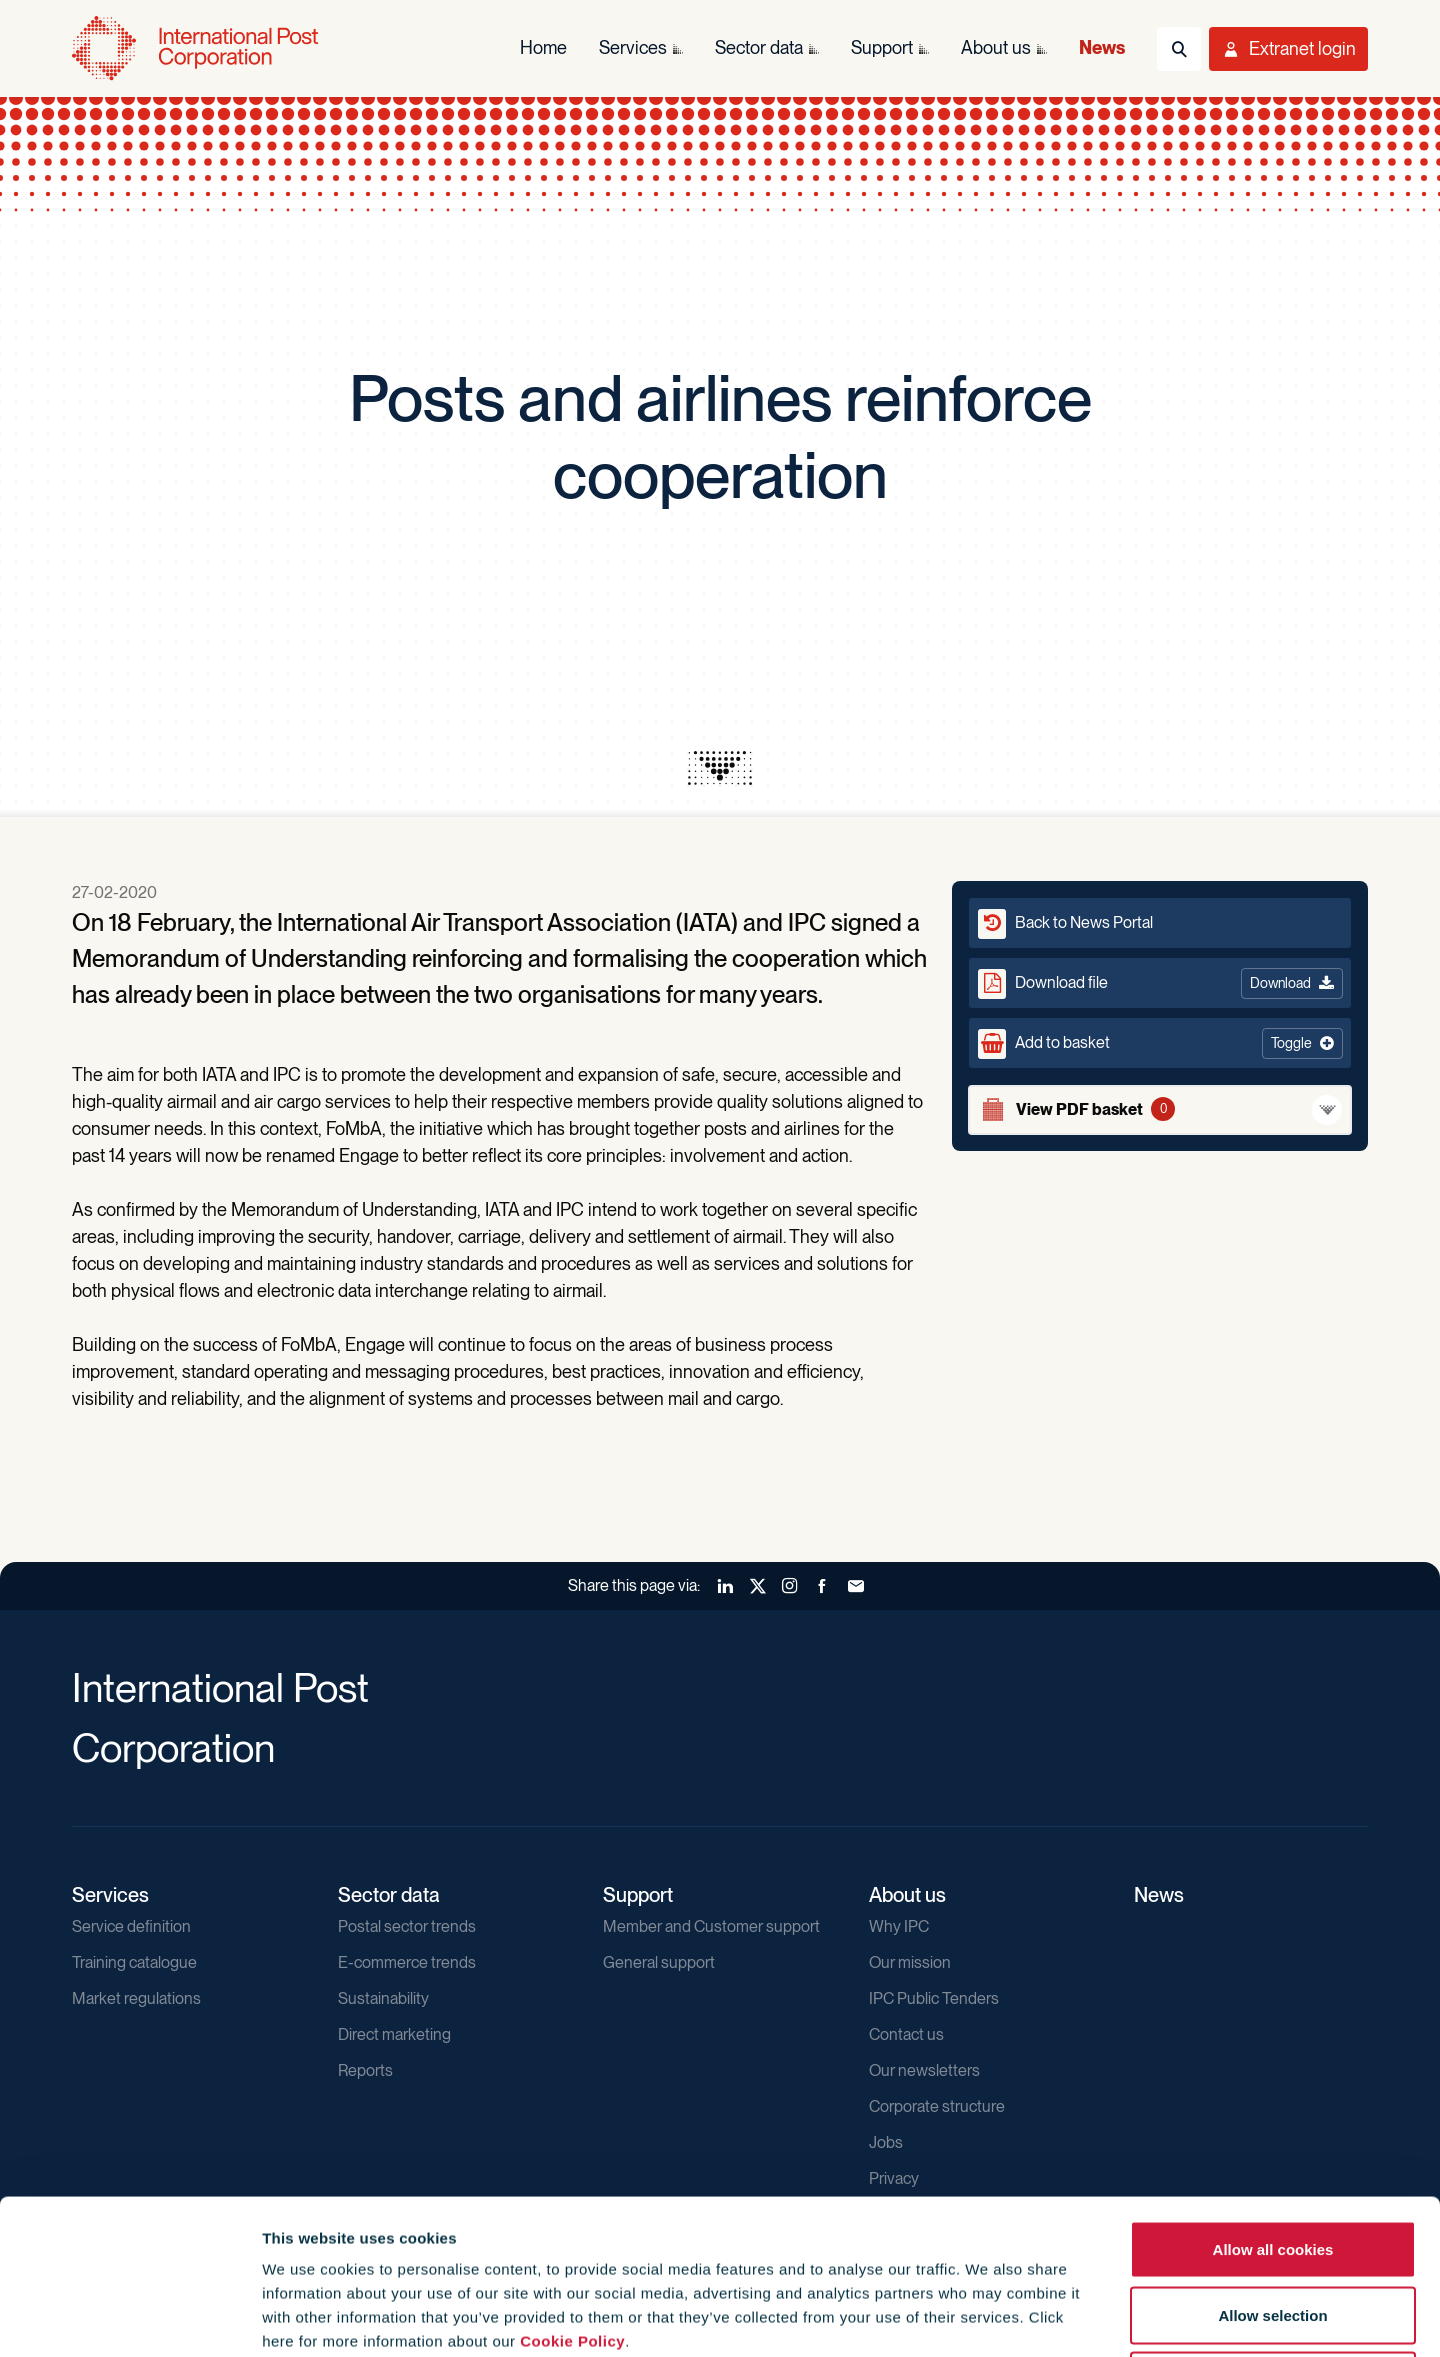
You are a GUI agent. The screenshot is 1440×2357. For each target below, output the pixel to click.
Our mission (910, 1962)
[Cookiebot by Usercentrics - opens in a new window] (129, 2318)
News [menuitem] (1102, 47)
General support (659, 1962)
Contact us (906, 2034)
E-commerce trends (407, 1962)
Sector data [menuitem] (759, 47)
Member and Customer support (711, 1926)
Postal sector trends (407, 1926)
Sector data (389, 1895)
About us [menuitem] (996, 47)
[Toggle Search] (1179, 49)
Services (110, 1895)
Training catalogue (134, 1962)
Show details (1081, 2317)
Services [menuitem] (633, 47)
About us (907, 1895)
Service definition (131, 1926)
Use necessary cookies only (1273, 2225)
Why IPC (899, 1926)
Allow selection (1272, 2160)
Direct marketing (394, 2034)
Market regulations (136, 1998)
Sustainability (383, 1998)
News (1159, 1895)
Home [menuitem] (543, 47)
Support (638, 1895)
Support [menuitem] (882, 47)
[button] (1160, 1043)
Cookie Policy (572, 2186)
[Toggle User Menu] (1288, 49)
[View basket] (1160, 1110)
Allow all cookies (1273, 2094)
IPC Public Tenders (934, 1998)
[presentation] (720, 768)
